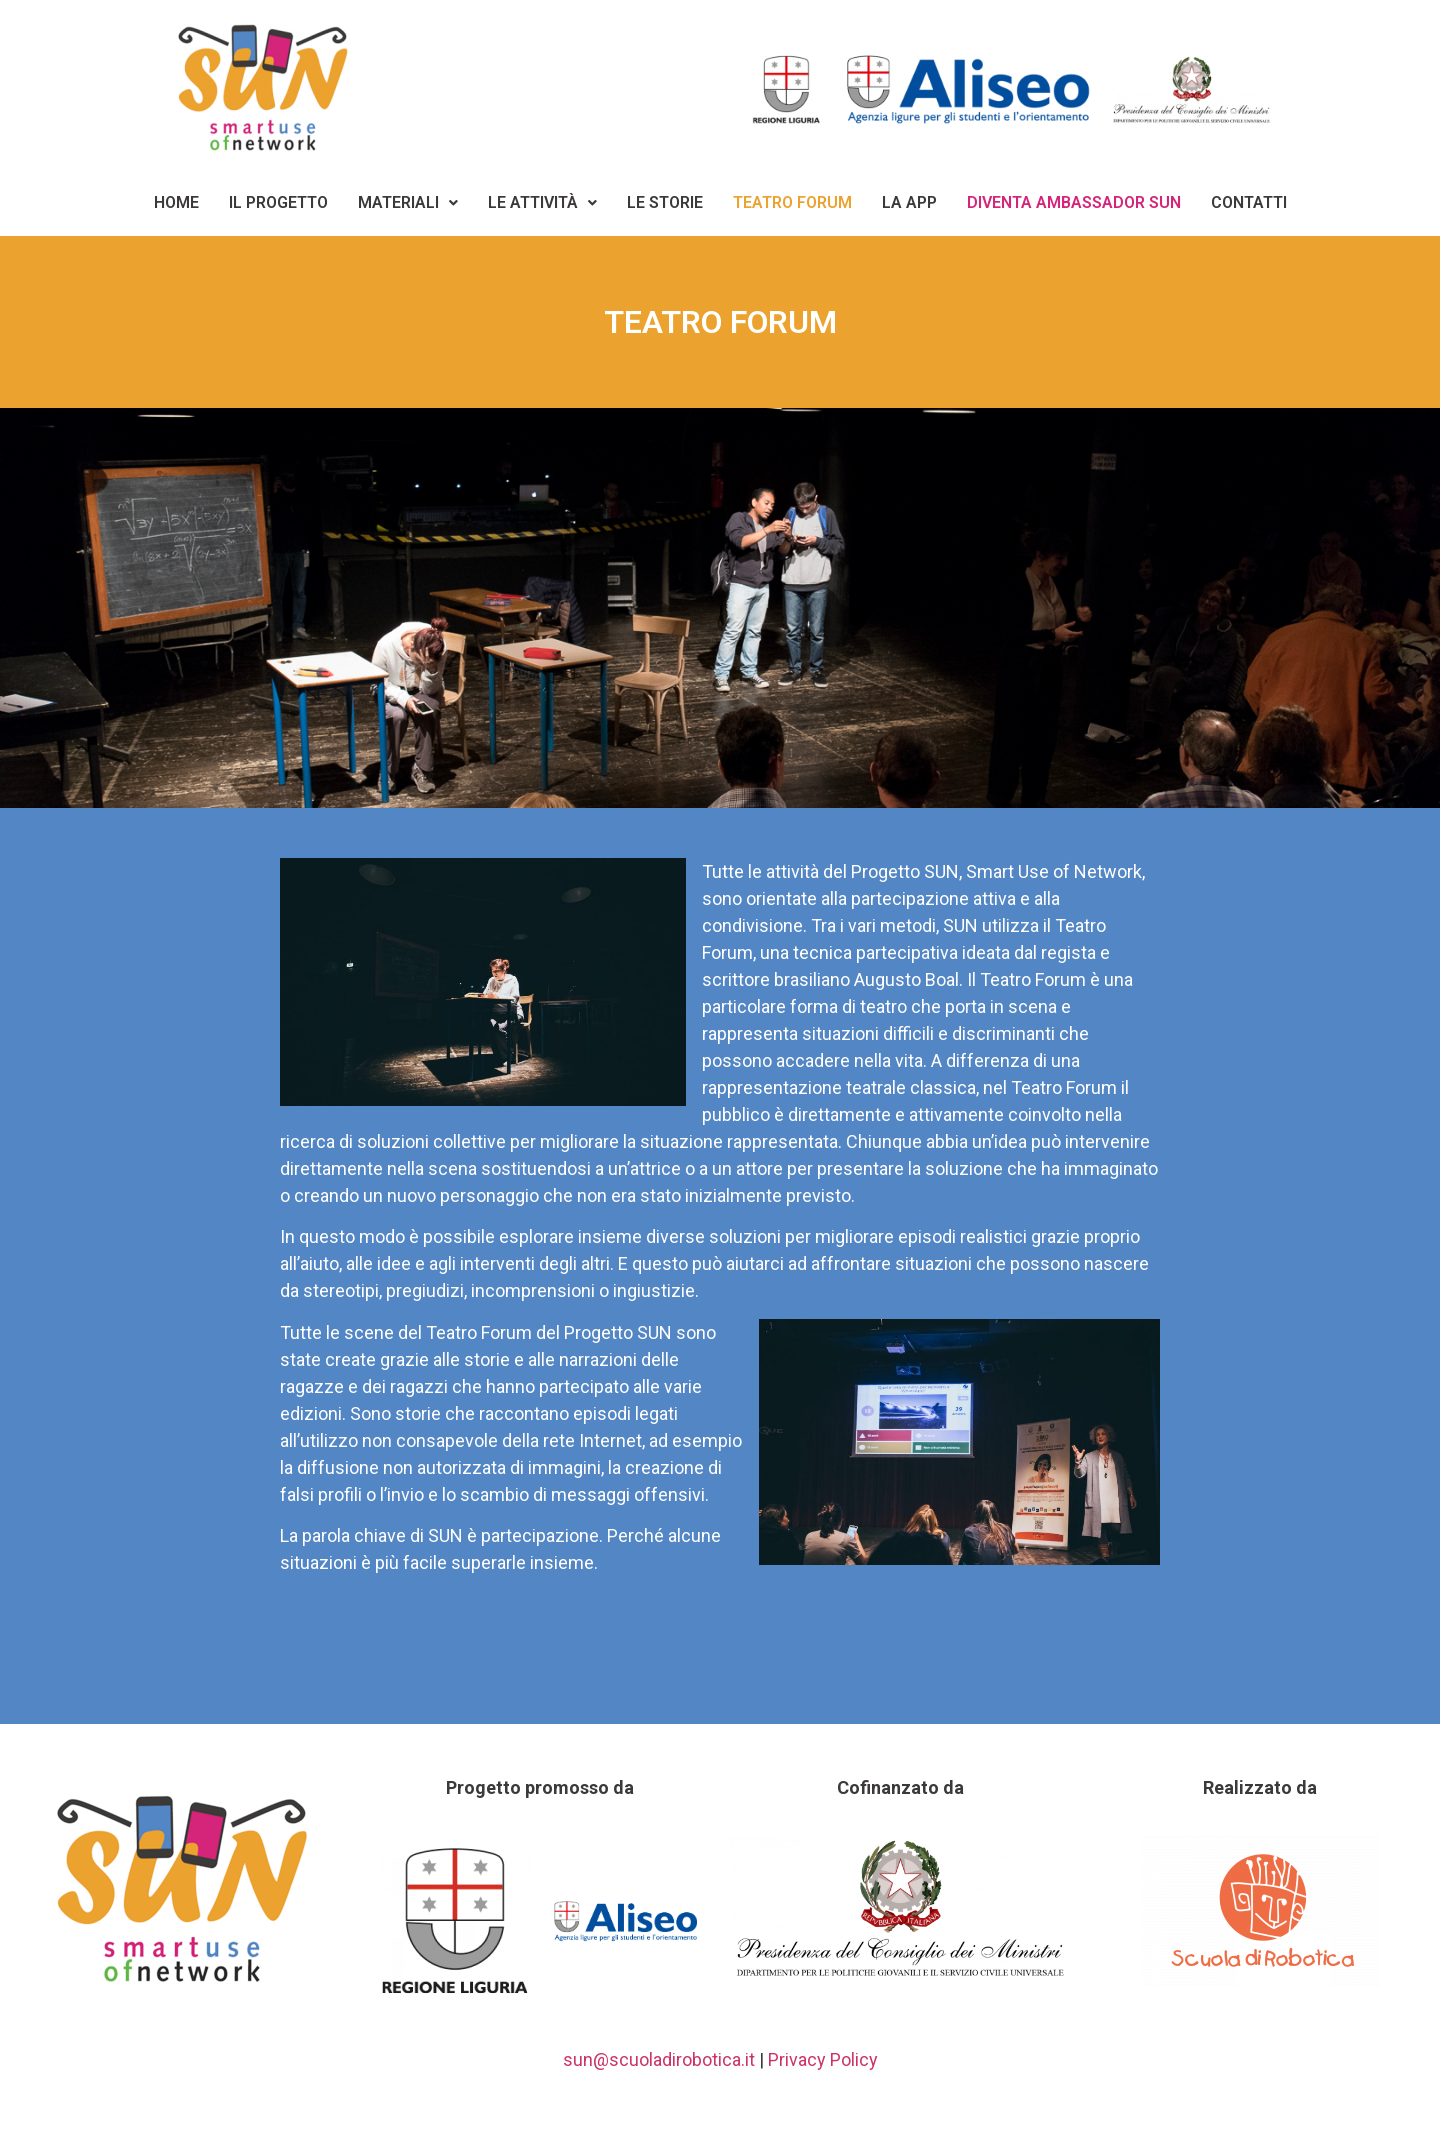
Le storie (665, 202)
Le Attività (542, 202)
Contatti (1249, 202)
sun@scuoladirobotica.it (659, 2059)
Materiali (408, 202)
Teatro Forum (792, 202)
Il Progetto (278, 202)
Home (176, 202)
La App (909, 202)
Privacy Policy (823, 2059)
